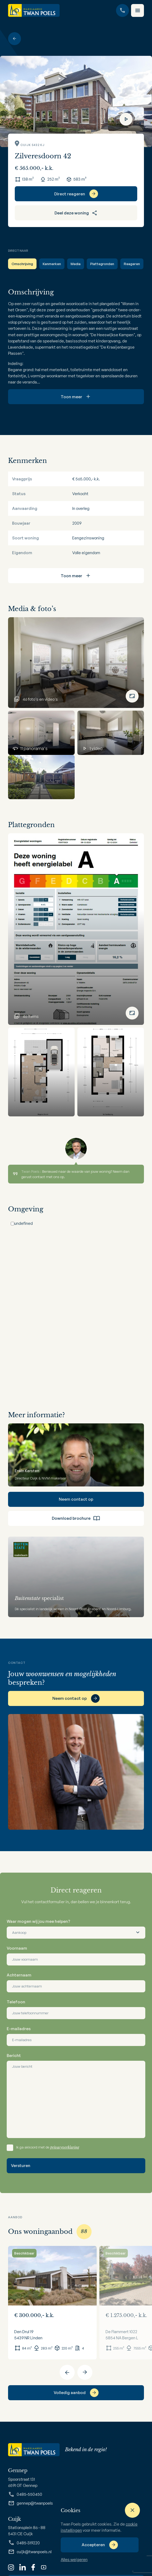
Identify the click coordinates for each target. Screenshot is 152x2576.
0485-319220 (24, 2543)
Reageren (132, 264)
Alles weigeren (74, 2559)
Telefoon (16, 2001)
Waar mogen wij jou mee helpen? (38, 1921)
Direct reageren (69, 193)
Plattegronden (102, 264)
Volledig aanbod (70, 2392)
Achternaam (19, 1975)
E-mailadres (19, 2028)
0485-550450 (25, 2494)
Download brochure (76, 1518)
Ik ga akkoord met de (47, 2147)
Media (76, 264)
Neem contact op (76, 1499)
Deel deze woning (76, 213)
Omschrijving (22, 264)
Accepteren (93, 2544)
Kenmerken (52, 264)
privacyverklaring (64, 2147)
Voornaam (17, 1948)
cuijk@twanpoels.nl (30, 2552)
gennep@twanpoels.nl (32, 2503)
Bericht (14, 2055)
